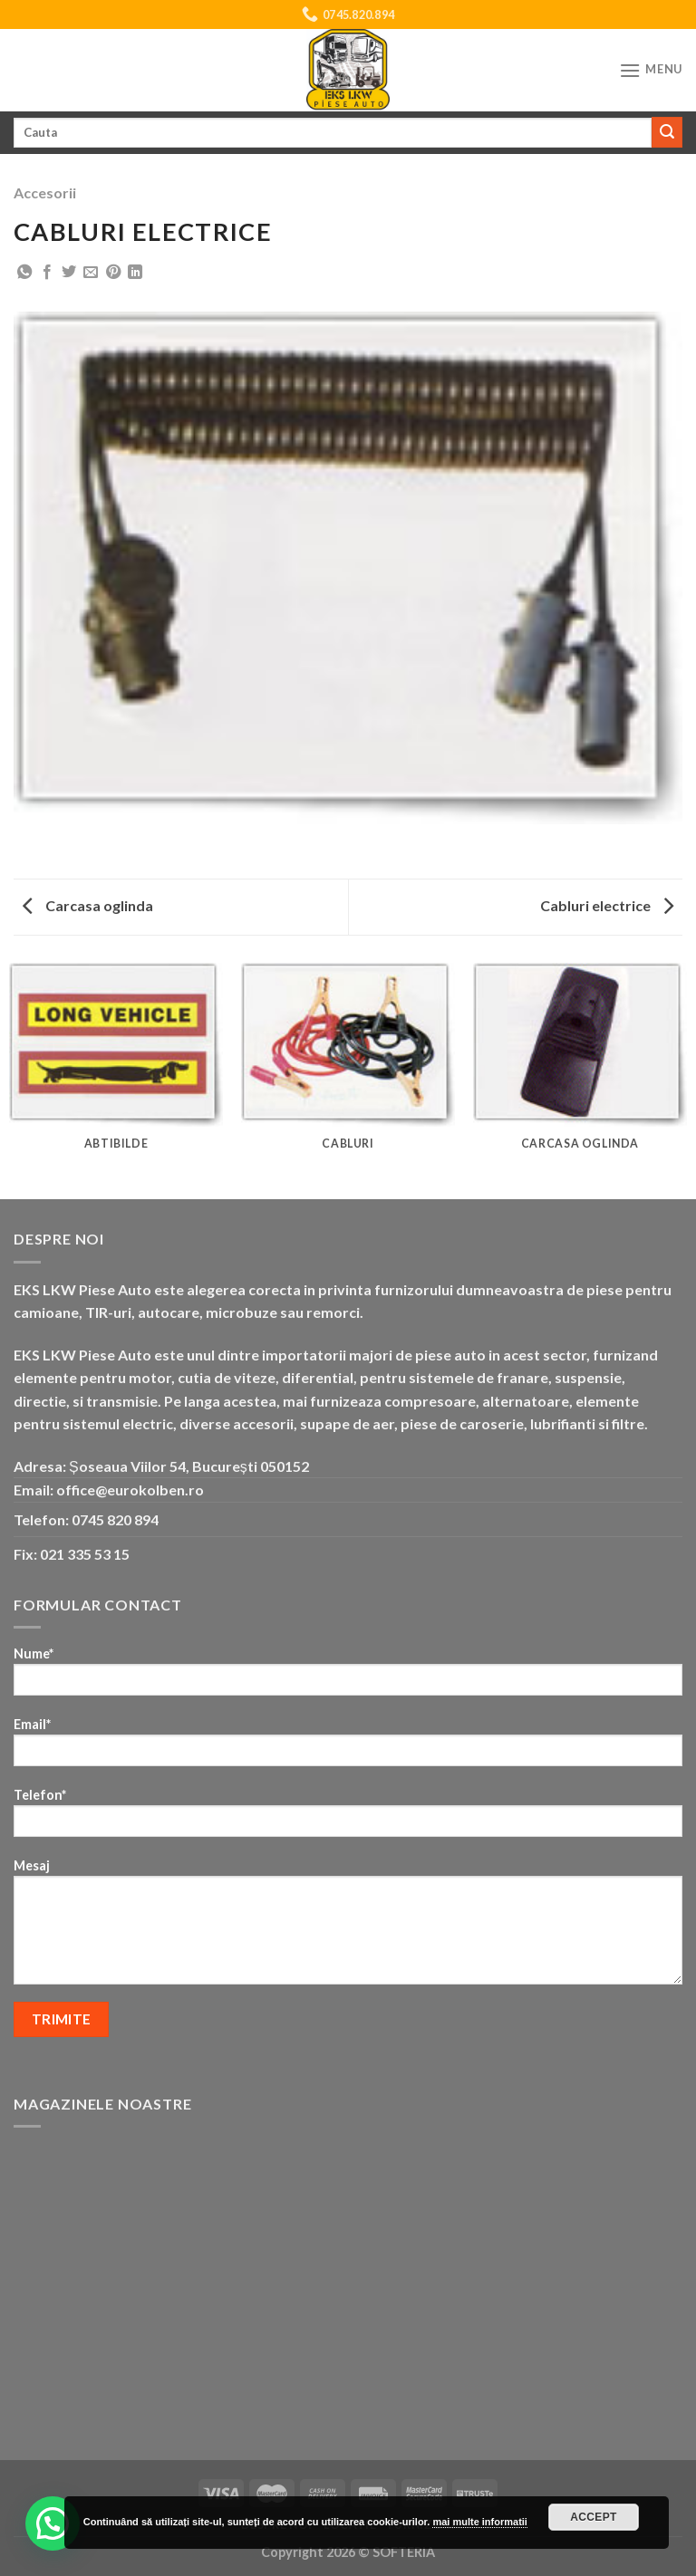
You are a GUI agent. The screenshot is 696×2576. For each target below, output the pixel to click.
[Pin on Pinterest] (113, 272)
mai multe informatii (479, 2521)
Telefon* (348, 1818)
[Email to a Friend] (90, 272)
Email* (348, 1747)
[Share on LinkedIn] (135, 272)
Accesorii (45, 192)
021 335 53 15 (85, 1553)
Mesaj (348, 1927)
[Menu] (650, 70)
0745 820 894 (115, 1519)
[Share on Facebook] (47, 272)
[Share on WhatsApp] (24, 272)
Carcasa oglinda (88, 905)
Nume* (348, 1677)
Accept (593, 2517)
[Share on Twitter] (69, 272)
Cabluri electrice (606, 905)
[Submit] (667, 132)
